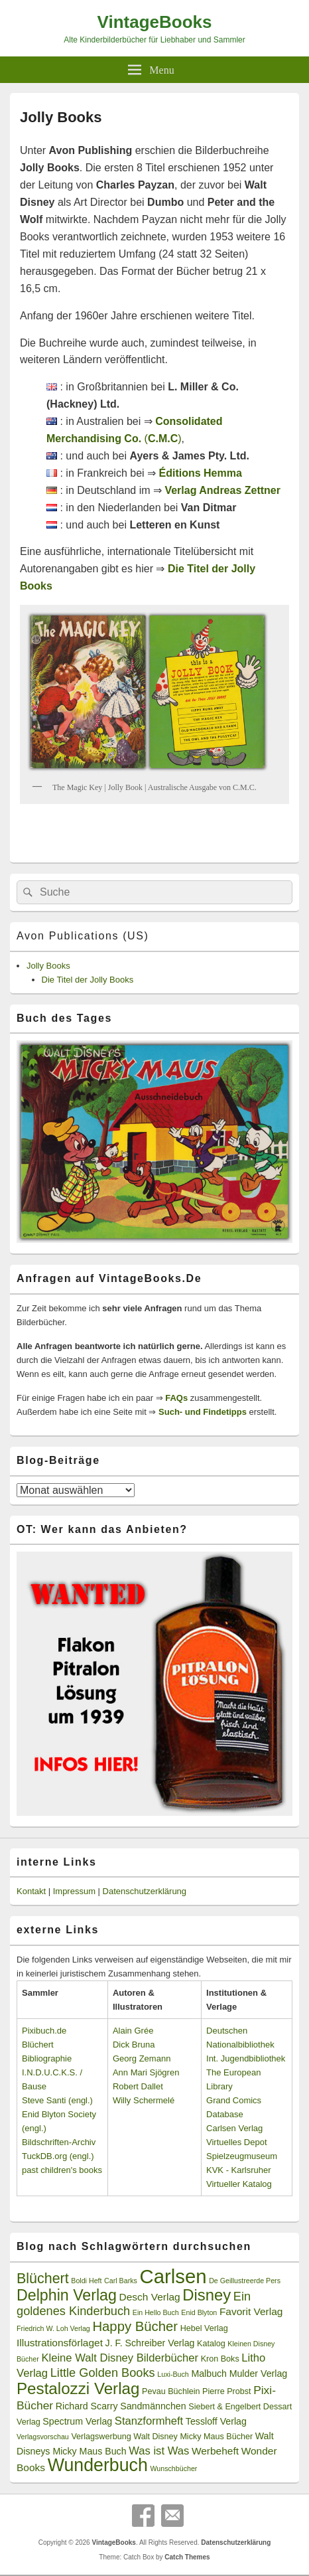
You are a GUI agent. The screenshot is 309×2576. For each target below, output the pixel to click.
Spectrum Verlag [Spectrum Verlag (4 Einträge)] (77, 2421)
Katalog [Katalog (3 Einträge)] (211, 2343)
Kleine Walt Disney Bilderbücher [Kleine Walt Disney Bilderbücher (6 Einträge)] (119, 2358)
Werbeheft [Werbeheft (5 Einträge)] (215, 2450)
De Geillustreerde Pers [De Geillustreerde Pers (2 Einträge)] (244, 2281)
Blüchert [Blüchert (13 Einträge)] (43, 2279)
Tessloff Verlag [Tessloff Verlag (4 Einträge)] (216, 2421)
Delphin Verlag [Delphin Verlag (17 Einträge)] (67, 2295)
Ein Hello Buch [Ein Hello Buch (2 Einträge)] (156, 2312)
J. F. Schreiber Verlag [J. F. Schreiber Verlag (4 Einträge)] (150, 2343)
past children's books (62, 2170)
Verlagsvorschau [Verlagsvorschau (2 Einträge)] (43, 2437)
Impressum (74, 1891)
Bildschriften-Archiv (58, 2142)
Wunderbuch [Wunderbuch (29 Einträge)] (98, 2465)
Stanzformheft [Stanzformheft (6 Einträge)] (149, 2421)
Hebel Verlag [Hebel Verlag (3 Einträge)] (204, 2328)
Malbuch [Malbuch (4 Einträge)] (209, 2373)
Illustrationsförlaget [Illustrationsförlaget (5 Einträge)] (60, 2342)
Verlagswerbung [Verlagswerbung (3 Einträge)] (101, 2436)
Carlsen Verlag (234, 2128)
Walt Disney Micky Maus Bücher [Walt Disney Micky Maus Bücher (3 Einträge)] (193, 2436)
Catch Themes (187, 2557)
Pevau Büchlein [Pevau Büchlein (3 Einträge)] (171, 2391)
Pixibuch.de (44, 2031)
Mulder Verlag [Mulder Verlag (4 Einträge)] (258, 2373)
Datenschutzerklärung (144, 1891)
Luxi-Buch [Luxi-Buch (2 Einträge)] (172, 2374)
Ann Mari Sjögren (146, 2072)
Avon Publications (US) (83, 935)
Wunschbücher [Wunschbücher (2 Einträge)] (173, 2468)
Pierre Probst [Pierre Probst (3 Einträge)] (226, 2391)
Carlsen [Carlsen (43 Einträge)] (172, 2276)
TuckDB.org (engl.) (58, 2156)
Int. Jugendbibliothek (245, 2058)
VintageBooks (154, 22)
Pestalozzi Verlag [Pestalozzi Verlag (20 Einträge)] (78, 2388)
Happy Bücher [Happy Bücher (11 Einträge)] (135, 2326)
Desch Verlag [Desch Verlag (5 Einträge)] (149, 2296)
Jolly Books (48, 966)
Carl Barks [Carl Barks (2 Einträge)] (120, 2281)
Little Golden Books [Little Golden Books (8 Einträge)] (102, 2372)
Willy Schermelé (143, 2100)
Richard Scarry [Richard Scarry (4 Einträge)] (87, 2406)
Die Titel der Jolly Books (88, 980)
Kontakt (31, 1891)
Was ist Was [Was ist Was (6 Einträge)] (159, 2451)
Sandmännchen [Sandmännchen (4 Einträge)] (153, 2406)
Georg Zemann (141, 2058)
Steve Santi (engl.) (57, 2100)
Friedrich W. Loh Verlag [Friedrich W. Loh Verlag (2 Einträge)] (53, 2328)
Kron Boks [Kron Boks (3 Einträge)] (220, 2359)
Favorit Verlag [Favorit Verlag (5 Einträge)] (251, 2311)
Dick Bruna (134, 2045)
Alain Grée (133, 2031)
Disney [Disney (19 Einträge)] (206, 2295)
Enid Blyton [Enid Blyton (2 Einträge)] (199, 2312)
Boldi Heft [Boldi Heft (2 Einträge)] (86, 2281)
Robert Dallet (138, 2086)
